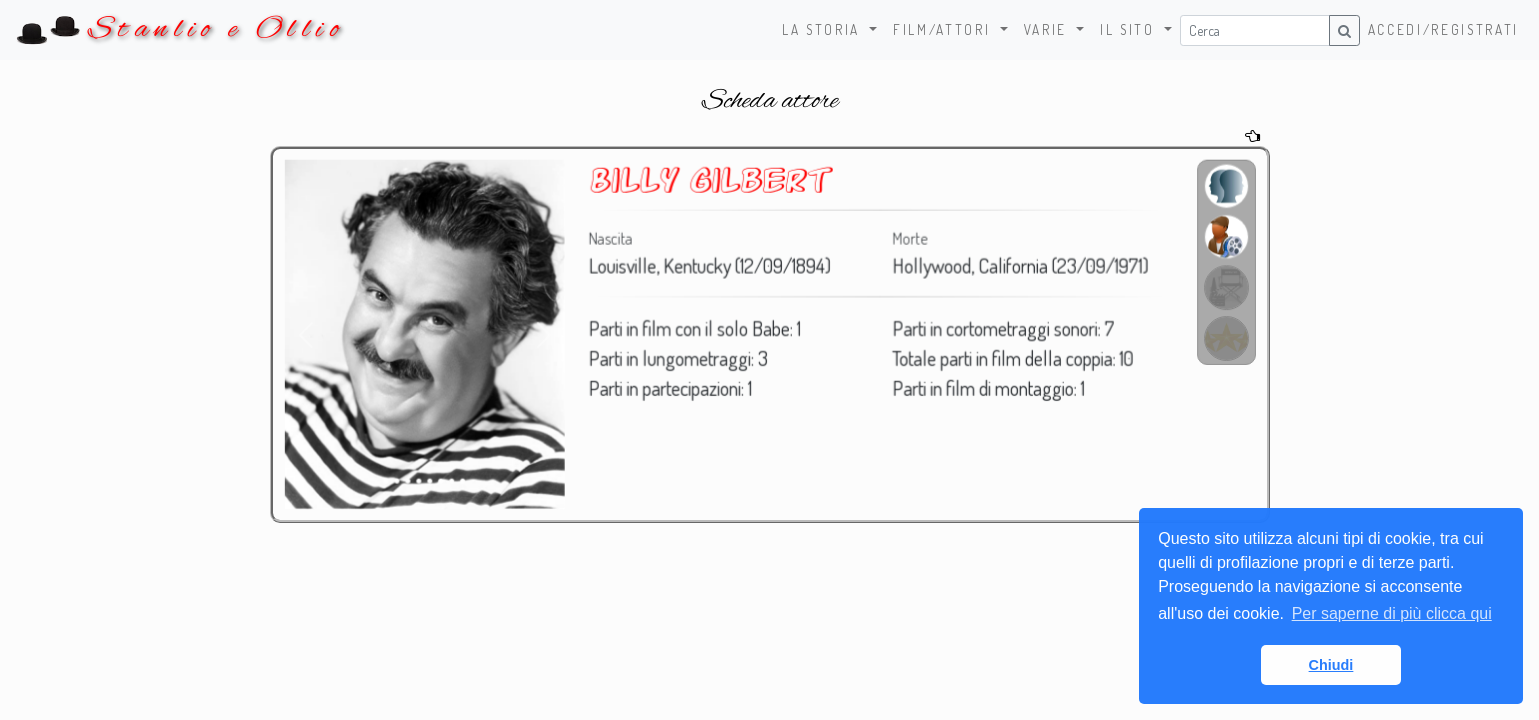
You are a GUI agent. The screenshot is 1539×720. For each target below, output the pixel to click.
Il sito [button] (1130, 29)
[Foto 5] (433, 479)
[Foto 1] (390, 479)
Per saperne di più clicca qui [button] (1392, 613)
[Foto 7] (455, 479)
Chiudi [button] (1331, 665)
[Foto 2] (401, 479)
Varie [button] (1048, 29)
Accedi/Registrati (1443, 29)
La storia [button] (824, 29)
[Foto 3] (412, 479)
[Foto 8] (466, 479)
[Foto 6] (444, 479)
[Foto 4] (422, 479)
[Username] (1255, 30)
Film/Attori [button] (944, 29)
